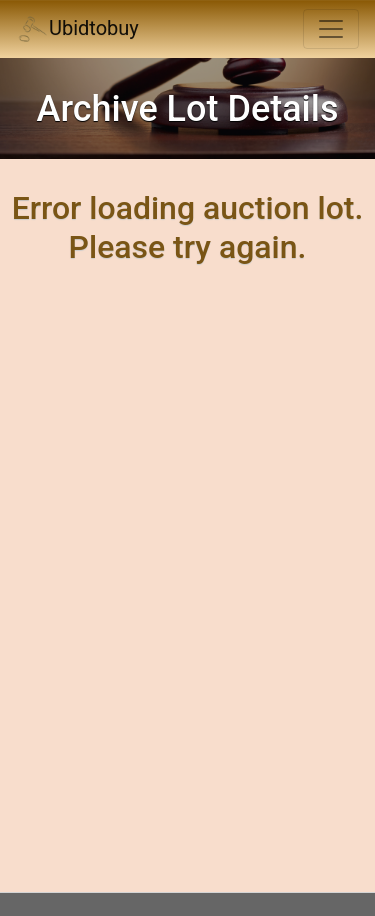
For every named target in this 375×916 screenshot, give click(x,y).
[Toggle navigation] (331, 29)
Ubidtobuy (77, 29)
